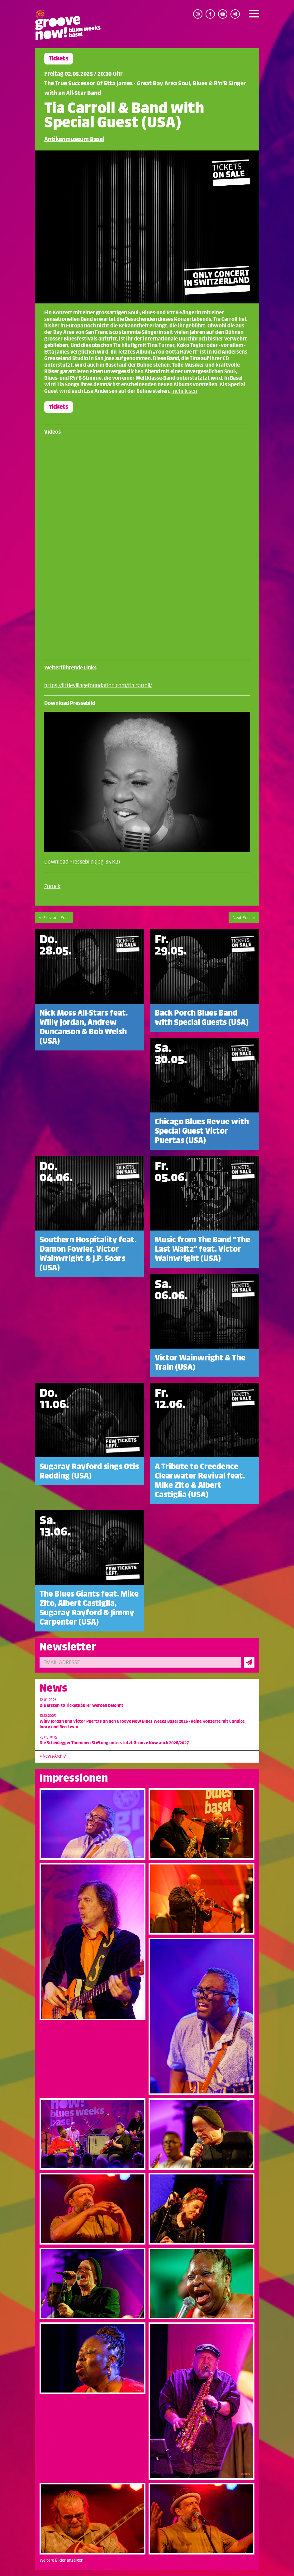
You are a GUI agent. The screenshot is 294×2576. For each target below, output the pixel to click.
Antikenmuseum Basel (74, 139)
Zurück (52, 886)
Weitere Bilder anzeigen (61, 2560)
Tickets (58, 58)
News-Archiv (53, 1756)
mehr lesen (184, 391)
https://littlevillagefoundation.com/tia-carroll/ (98, 685)
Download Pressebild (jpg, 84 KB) (82, 861)
